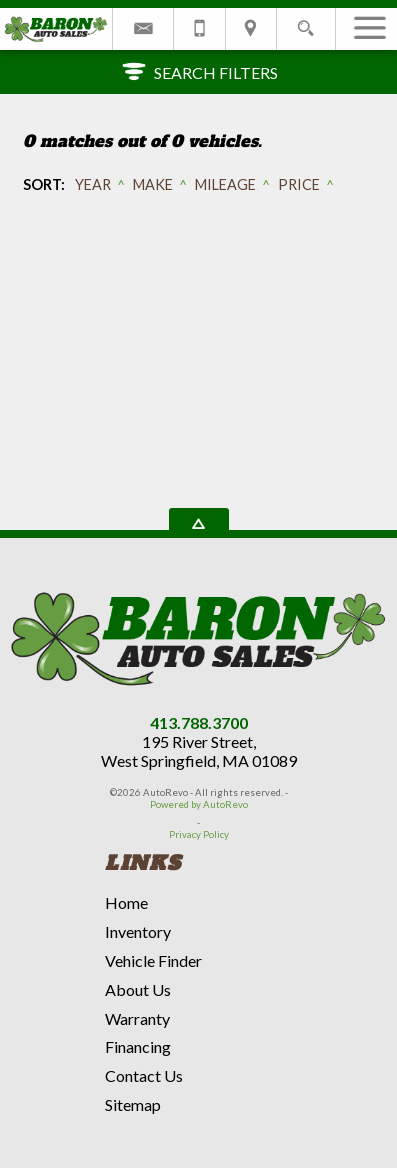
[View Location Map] (251, 29)
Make (153, 184)
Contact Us (144, 1075)
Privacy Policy (199, 834)
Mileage (225, 184)
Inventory (138, 931)
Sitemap (133, 1104)
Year (93, 184)
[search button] (305, 22)
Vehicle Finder (153, 960)
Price (299, 184)
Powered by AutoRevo (199, 804)
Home (126, 902)
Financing (138, 1046)
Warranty (137, 1018)
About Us (138, 989)
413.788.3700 (199, 722)
